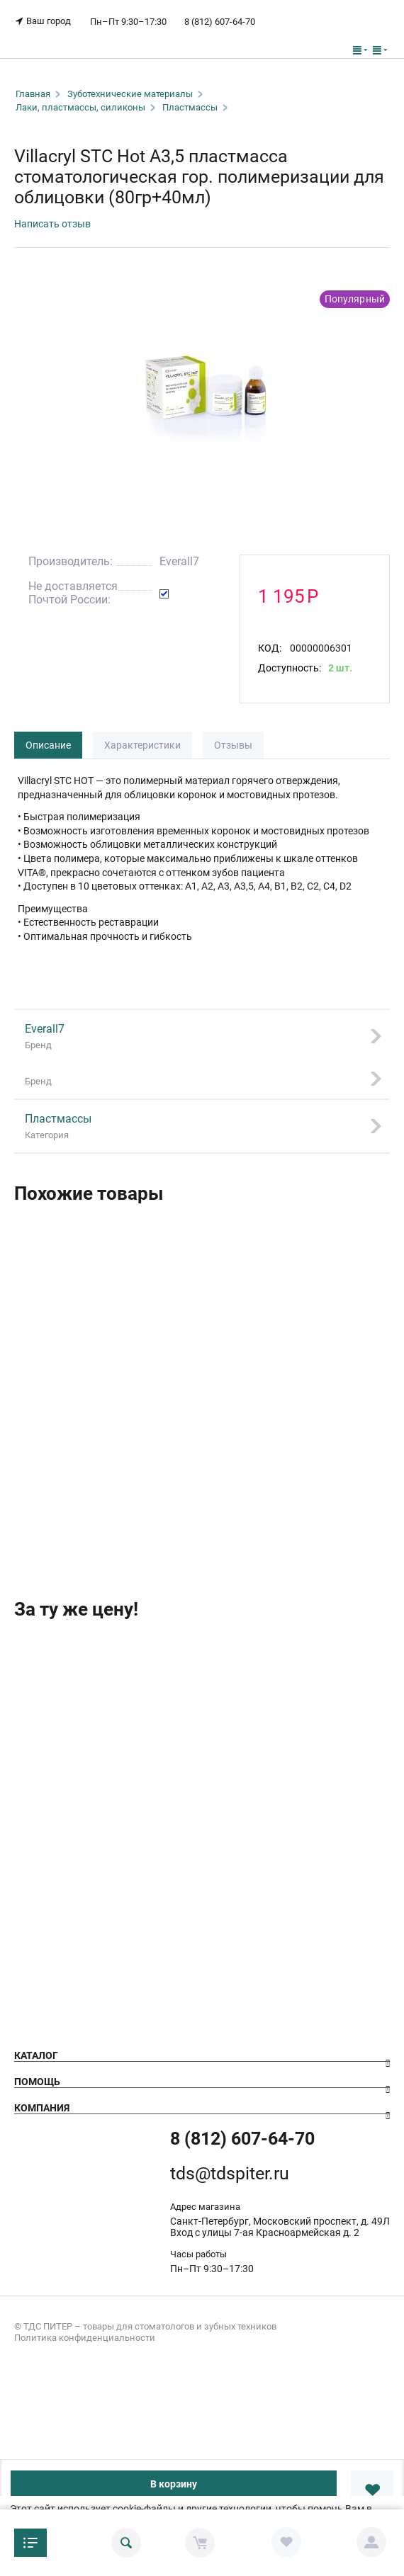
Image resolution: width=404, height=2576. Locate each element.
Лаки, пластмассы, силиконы (80, 107)
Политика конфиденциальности (84, 2337)
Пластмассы (190, 107)
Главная (33, 94)
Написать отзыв (52, 223)
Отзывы (233, 745)
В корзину (173, 2484)
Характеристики (142, 745)
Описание (48, 745)
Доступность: (289, 668)
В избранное (372, 2490)
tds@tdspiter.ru (229, 2173)
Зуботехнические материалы (130, 94)
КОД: (269, 648)
